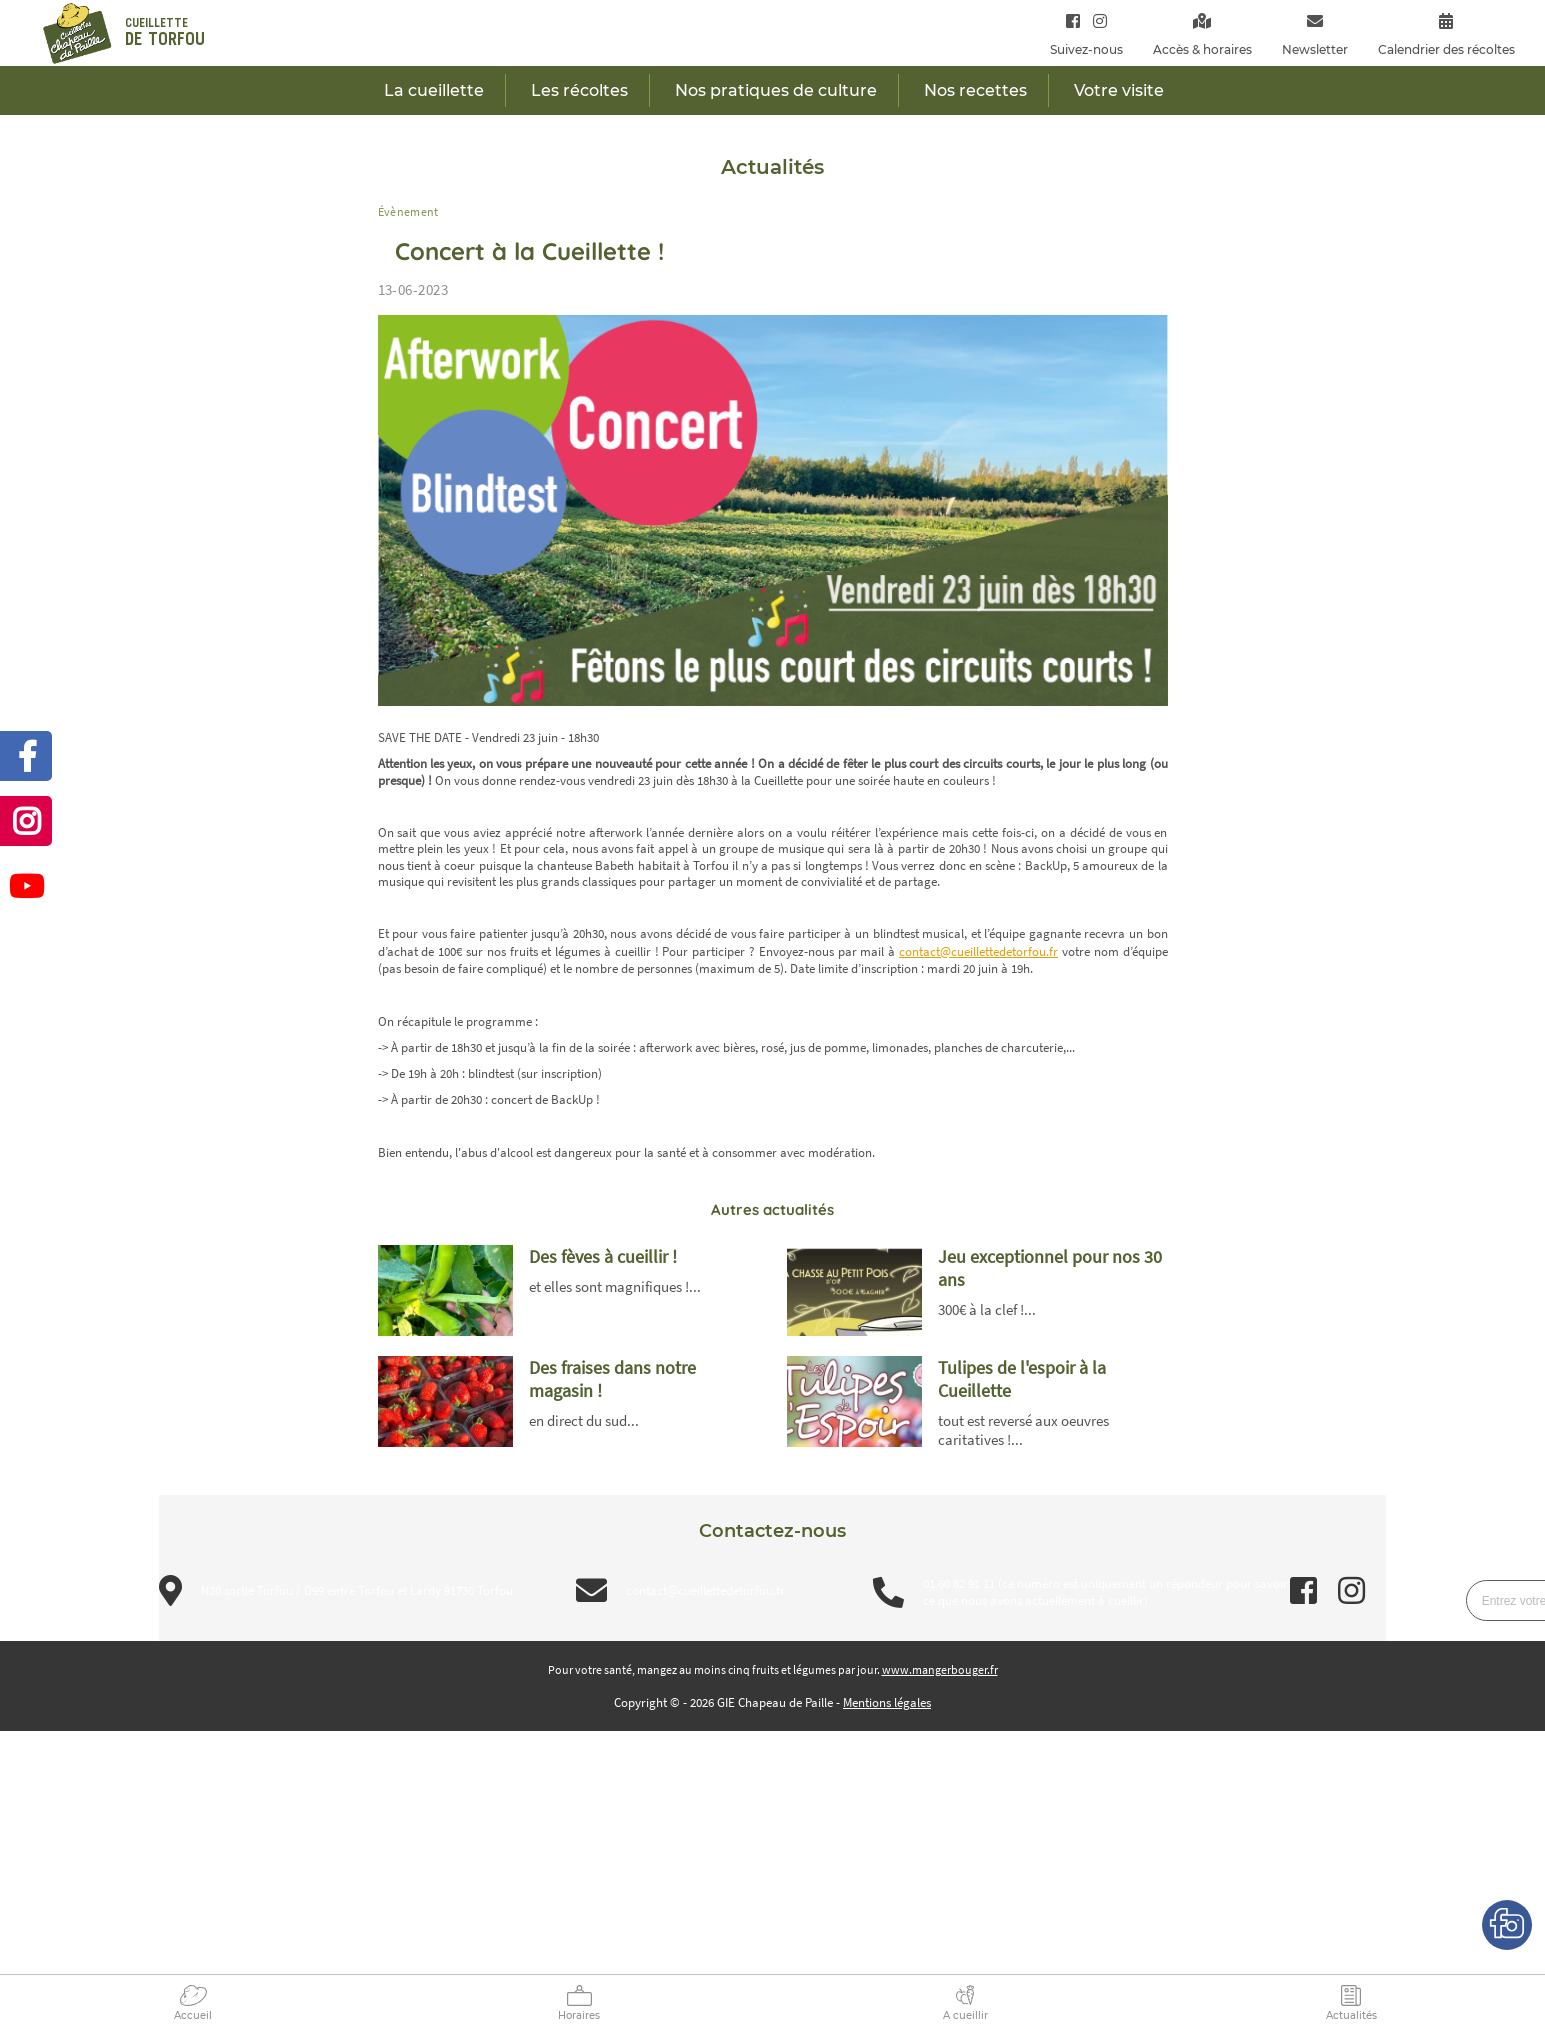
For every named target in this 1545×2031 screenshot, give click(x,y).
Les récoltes (579, 90)
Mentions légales (887, 1702)
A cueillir (965, 2015)
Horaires (579, 2015)
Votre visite (1119, 90)
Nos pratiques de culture (776, 90)
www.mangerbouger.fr (940, 1669)
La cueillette (434, 90)
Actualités (1351, 2015)
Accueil (193, 2015)
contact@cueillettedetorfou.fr (978, 951)
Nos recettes (975, 90)
